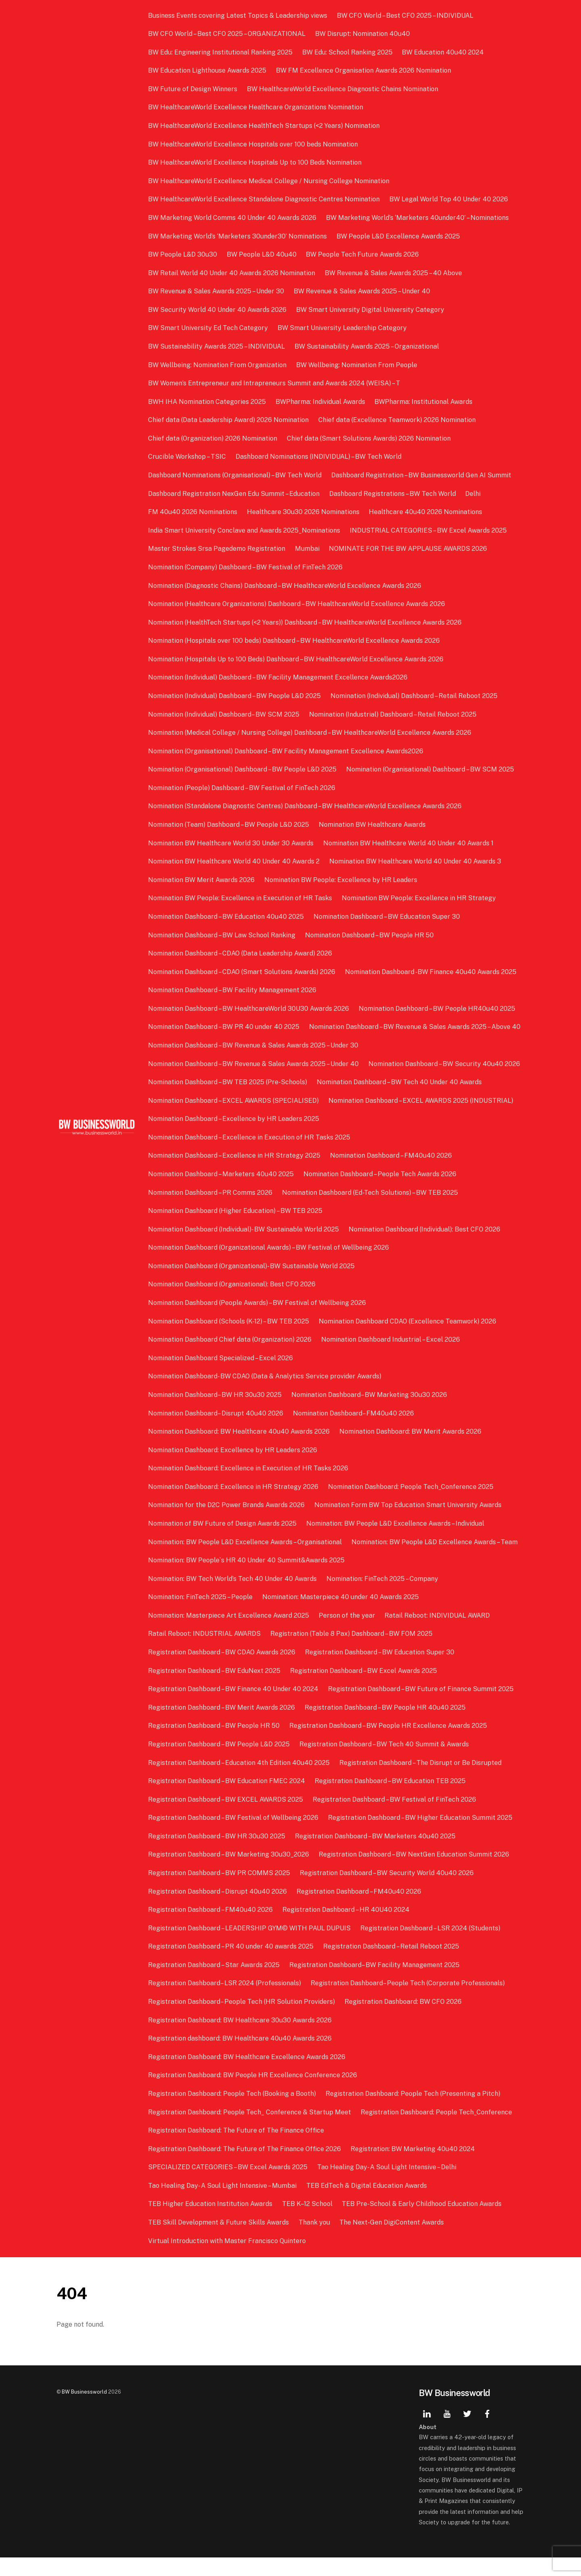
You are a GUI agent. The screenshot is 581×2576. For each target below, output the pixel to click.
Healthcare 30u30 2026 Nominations (303, 512)
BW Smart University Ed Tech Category (209, 328)
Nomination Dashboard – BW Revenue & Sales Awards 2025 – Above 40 (254, 1045)
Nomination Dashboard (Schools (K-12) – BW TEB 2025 (229, 1339)
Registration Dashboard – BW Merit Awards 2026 (222, 1725)
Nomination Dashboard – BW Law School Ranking (222, 935)
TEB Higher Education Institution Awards (211, 2222)
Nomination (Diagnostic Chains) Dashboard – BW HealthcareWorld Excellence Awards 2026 (285, 586)
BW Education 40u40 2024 (443, 52)
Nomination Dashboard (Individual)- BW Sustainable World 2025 (244, 1247)
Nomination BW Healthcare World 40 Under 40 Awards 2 (234, 861)
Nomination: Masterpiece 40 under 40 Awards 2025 (341, 1615)
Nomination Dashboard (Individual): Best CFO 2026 (425, 1247)
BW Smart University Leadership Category (342, 328)
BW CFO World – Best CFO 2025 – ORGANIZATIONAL (227, 34)
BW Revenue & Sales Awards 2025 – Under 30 (217, 291)
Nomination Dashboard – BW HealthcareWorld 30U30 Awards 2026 (249, 1008)
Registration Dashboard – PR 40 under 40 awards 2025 (231, 1965)
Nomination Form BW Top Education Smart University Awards (408, 1523)
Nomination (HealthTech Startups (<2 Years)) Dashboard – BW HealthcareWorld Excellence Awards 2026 (305, 622)
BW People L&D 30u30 (183, 254)
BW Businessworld (84, 2410)
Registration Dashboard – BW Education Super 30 (380, 1671)
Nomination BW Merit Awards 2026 (202, 880)
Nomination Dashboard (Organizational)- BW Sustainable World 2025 (252, 1284)
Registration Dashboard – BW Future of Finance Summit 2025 (421, 1707)
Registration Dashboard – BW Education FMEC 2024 (227, 1799)
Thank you (314, 2241)
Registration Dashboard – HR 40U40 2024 (346, 1928)
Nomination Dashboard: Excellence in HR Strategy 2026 (234, 1505)
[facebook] (487, 2431)
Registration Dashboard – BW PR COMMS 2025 (220, 1891)
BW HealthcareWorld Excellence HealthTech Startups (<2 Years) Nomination (264, 126)
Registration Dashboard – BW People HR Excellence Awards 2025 (388, 1744)
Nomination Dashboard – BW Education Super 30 (387, 916)
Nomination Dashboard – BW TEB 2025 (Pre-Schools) (228, 1100)
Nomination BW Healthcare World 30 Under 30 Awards (231, 843)
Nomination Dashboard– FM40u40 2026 (353, 1431)
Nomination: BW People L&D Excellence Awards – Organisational (246, 1560)
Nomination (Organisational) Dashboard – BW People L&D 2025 (243, 769)
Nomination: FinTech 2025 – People (201, 1615)
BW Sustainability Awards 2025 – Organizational (367, 346)
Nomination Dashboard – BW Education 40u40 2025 (227, 916)
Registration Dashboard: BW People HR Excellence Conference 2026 (253, 2093)
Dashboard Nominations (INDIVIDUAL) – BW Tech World (319, 456)
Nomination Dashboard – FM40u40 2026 (391, 1174)
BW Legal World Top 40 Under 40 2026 (449, 199)
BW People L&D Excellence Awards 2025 (398, 236)
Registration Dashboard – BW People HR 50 (214, 1744)
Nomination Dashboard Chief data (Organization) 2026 (230, 1358)
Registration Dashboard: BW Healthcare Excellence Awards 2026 (247, 2075)
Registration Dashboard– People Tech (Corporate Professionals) (408, 2001)
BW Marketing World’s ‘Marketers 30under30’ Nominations (238, 236)
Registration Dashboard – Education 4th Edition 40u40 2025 (239, 1781)
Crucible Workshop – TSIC (188, 456)
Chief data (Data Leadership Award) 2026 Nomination (229, 420)
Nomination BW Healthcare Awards (372, 824)
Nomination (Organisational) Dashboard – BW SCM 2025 (430, 769)
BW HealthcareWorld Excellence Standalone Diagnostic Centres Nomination (264, 199)
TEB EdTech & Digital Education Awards (367, 2204)
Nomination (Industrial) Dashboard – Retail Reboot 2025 (393, 714)
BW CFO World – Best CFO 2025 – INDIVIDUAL (405, 15)
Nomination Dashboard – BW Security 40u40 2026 (444, 1082)
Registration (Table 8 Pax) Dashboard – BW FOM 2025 (352, 1652)
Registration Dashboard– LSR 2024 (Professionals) (225, 2001)
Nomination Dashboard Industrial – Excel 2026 (391, 1358)
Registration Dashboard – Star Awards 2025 (214, 1983)
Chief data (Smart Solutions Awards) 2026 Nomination (369, 438)
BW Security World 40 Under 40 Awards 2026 (218, 310)
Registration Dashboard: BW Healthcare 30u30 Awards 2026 (240, 2038)
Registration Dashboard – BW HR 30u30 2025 (217, 1854)
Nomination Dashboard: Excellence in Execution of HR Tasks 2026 (249, 1487)
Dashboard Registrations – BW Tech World (393, 494)
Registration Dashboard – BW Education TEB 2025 (390, 1799)
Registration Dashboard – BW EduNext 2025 (215, 1689)
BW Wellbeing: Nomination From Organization (218, 365)
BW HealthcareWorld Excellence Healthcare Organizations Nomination (256, 107)
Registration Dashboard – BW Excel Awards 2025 (363, 1689)
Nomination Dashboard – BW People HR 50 (369, 935)
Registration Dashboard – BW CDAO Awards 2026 (222, 1671)
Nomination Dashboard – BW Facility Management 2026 (233, 990)
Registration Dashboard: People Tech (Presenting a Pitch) (413, 2112)
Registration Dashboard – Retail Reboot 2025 (392, 1965)
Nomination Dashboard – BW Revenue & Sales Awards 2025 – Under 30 (254, 1064)
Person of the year (347, 1633)
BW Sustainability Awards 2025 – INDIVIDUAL (217, 346)
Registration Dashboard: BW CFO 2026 (403, 2020)
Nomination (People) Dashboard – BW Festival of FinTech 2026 (242, 788)
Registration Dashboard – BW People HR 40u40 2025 (385, 1725)
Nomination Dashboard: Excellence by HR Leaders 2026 (233, 1468)
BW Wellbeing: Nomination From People (357, 365)
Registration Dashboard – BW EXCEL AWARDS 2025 (226, 1817)
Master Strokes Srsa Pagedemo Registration (217, 548)
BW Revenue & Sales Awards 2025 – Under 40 (362, 291)
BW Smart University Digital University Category (371, 310)
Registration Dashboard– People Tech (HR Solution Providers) (242, 2020)
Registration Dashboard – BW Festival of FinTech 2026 (395, 1817)
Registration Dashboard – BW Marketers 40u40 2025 (375, 1854)
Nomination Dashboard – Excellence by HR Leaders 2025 (234, 1137)
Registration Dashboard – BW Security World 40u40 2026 (387, 1891)
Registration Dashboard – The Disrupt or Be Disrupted (421, 1781)
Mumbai (307, 548)
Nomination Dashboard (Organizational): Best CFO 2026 (232, 1303)
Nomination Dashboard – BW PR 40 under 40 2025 (224, 1027)
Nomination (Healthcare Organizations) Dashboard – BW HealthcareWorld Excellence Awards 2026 (297, 604)
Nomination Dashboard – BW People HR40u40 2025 (437, 1008)
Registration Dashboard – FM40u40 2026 (359, 1909)
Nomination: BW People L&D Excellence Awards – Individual (396, 1542)
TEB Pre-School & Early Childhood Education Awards (422, 2222)
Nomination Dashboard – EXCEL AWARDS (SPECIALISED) (234, 1119)
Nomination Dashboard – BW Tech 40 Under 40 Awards (399, 1100)
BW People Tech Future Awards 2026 (362, 254)
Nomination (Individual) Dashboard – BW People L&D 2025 (235, 696)
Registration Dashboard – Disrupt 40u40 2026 (218, 1909)
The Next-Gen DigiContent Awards (392, 2241)
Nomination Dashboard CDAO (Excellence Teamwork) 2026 (408, 1339)
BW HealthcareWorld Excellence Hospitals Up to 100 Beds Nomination (255, 162)
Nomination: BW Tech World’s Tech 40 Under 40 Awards (233, 1597)
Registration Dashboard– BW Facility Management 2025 (375, 1983)
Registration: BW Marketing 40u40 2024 (413, 2167)
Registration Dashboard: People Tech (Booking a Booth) (233, 2112)
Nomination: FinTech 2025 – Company (383, 1597)
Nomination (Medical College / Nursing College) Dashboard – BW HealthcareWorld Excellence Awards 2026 (310, 732)
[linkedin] (427, 2431)
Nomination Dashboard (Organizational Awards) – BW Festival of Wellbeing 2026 (269, 1266)
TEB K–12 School (307, 2222)
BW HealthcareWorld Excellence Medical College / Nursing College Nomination (269, 181)
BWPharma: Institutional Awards (424, 402)
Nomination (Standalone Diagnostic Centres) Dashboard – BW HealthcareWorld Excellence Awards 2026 (305, 806)
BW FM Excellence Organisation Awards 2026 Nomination (363, 70)
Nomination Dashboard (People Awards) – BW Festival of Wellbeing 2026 (258, 1321)
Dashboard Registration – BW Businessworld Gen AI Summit (422, 475)
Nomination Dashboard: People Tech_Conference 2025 (411, 1505)
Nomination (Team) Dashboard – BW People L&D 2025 (229, 824)
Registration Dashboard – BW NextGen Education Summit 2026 (414, 1873)
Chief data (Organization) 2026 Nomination (213, 438)
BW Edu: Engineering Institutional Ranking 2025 (221, 52)
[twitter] (467, 2431)
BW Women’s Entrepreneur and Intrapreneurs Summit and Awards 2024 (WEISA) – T (275, 383)
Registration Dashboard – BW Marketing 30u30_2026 (229, 1873)
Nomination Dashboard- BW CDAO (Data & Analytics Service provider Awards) (265, 1395)
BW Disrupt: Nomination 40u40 (363, 34)
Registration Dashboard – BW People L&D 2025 (219, 1763)
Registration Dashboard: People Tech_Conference (436, 2130)
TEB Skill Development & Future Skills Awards (219, 2241)
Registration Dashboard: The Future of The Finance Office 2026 (245, 2167)
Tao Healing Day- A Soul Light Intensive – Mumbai (223, 2204)
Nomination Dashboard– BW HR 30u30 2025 (215, 1413)
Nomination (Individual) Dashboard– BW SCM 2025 (224, 714)
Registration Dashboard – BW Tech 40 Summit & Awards (384, 1763)
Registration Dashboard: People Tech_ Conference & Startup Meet (250, 2130)
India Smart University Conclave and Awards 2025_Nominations (245, 530)
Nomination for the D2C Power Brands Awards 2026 (227, 1523)
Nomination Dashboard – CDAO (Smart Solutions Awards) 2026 (242, 972)
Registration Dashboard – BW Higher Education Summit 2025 (420, 1836)
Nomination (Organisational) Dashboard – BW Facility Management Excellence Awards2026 (286, 751)
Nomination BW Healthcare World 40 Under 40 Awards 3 (416, 861)
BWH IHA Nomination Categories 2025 (208, 402)
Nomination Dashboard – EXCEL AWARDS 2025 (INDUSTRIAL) (421, 1119)
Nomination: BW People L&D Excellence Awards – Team (435, 1560)
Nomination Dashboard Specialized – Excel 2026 (221, 1376)
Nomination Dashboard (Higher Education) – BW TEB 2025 (236, 1229)
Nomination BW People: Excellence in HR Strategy (419, 898)
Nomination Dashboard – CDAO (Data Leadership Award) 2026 (241, 953)
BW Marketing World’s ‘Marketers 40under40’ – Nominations (417, 218)
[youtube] (447, 2431)
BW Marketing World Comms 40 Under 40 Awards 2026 (233, 218)
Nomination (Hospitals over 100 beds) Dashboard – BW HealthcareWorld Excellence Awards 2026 (295, 640)
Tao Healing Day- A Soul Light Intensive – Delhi (387, 2185)
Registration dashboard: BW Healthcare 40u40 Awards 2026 (240, 2057)
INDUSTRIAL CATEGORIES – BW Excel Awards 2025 (428, 530)
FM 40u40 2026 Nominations (193, 512)
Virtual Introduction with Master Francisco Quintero (228, 2259)
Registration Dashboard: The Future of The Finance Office (237, 2149)
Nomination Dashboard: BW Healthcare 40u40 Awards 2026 (239, 1450)
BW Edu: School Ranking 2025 (348, 52)
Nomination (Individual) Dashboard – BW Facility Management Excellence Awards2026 (278, 677)
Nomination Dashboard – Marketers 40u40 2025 (222, 1192)
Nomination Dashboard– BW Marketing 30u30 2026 (369, 1413)
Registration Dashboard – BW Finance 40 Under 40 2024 (234, 1707)
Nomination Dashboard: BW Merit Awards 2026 (411, 1450)
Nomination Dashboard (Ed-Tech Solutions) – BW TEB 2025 (370, 1211)
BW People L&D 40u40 (262, 254)
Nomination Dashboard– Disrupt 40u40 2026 (216, 1431)
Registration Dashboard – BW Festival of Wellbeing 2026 (234, 1836)
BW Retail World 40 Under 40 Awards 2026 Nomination (232, 273)
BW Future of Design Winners (193, 89)
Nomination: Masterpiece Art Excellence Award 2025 (229, 1633)
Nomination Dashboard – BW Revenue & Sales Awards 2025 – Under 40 (254, 1082)
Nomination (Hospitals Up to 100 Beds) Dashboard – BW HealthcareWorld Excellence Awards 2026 (296, 659)
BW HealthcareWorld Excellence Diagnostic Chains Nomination (343, 89)
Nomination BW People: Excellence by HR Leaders (341, 880)
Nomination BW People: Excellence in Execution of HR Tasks (241, 898)
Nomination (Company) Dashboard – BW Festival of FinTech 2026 (246, 567)
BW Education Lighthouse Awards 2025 (208, 70)
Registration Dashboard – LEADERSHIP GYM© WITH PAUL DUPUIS (250, 1946)
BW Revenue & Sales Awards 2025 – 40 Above (393, 273)
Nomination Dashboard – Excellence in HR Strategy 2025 (235, 1174)
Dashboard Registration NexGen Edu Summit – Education (234, 494)
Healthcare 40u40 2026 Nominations (426, 512)
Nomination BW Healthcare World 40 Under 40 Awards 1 (409, 843)
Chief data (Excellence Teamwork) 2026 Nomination (397, 420)
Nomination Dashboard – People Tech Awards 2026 (380, 1192)
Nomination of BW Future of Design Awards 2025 (223, 1542)
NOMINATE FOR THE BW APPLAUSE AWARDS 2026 (408, 548)
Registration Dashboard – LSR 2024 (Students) (431, 1946)
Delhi (473, 494)
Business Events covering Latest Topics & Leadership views (238, 15)
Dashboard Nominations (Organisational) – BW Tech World (235, 475)
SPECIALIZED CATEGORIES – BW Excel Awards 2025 (228, 2185)
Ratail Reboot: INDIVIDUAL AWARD (437, 1633)
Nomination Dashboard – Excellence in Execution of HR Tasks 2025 (250, 1155)
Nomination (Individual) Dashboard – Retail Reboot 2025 (414, 696)
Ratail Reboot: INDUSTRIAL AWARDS (205, 1652)
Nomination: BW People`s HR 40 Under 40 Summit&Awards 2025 (247, 1579)
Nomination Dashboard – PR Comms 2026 (211, 1211)
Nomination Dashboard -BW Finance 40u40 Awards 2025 (431, 972)
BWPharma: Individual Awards (321, 402)
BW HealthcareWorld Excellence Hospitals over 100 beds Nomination (254, 144)
